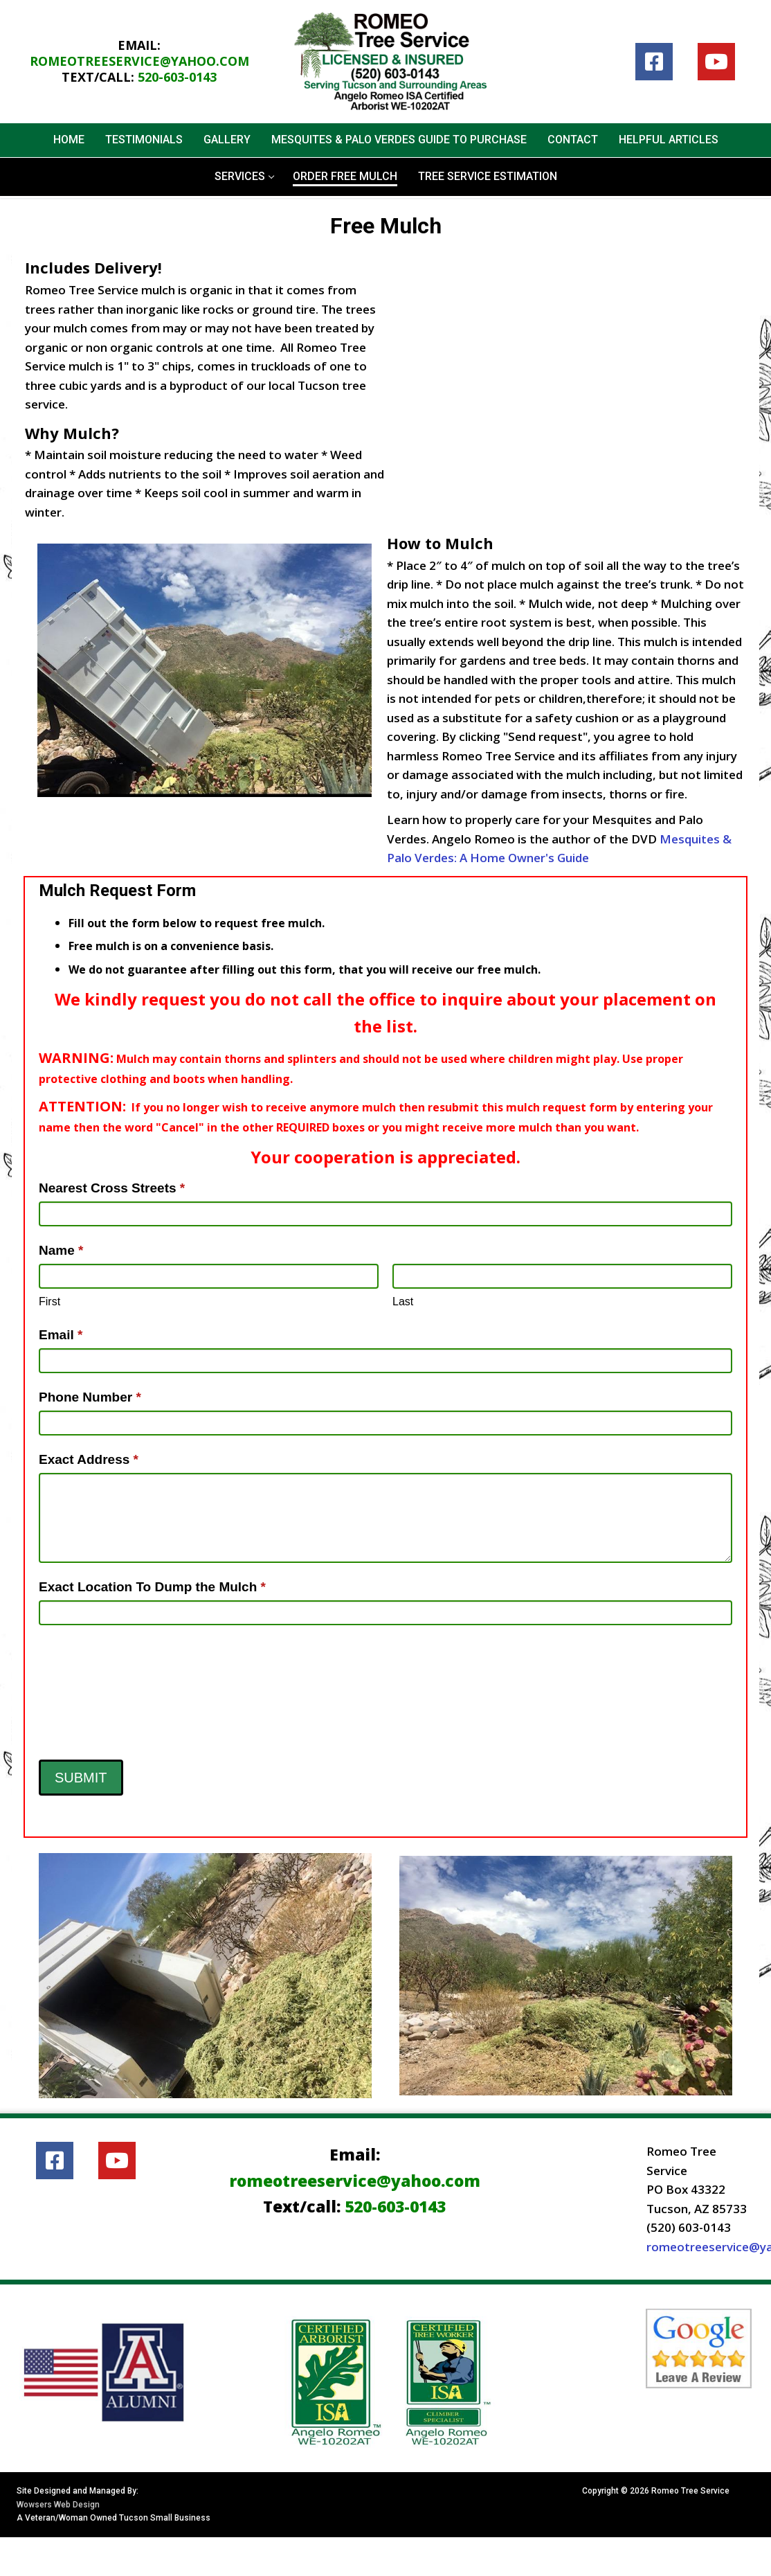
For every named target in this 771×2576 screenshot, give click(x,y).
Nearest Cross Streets (112, 1188)
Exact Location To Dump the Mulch (152, 1587)
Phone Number (90, 1397)
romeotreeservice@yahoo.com (139, 61)
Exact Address (88, 1459)
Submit (81, 1777)
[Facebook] (654, 61)
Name (61, 1250)
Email (60, 1334)
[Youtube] (716, 61)
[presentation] (95, 1689)
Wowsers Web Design (58, 2505)
